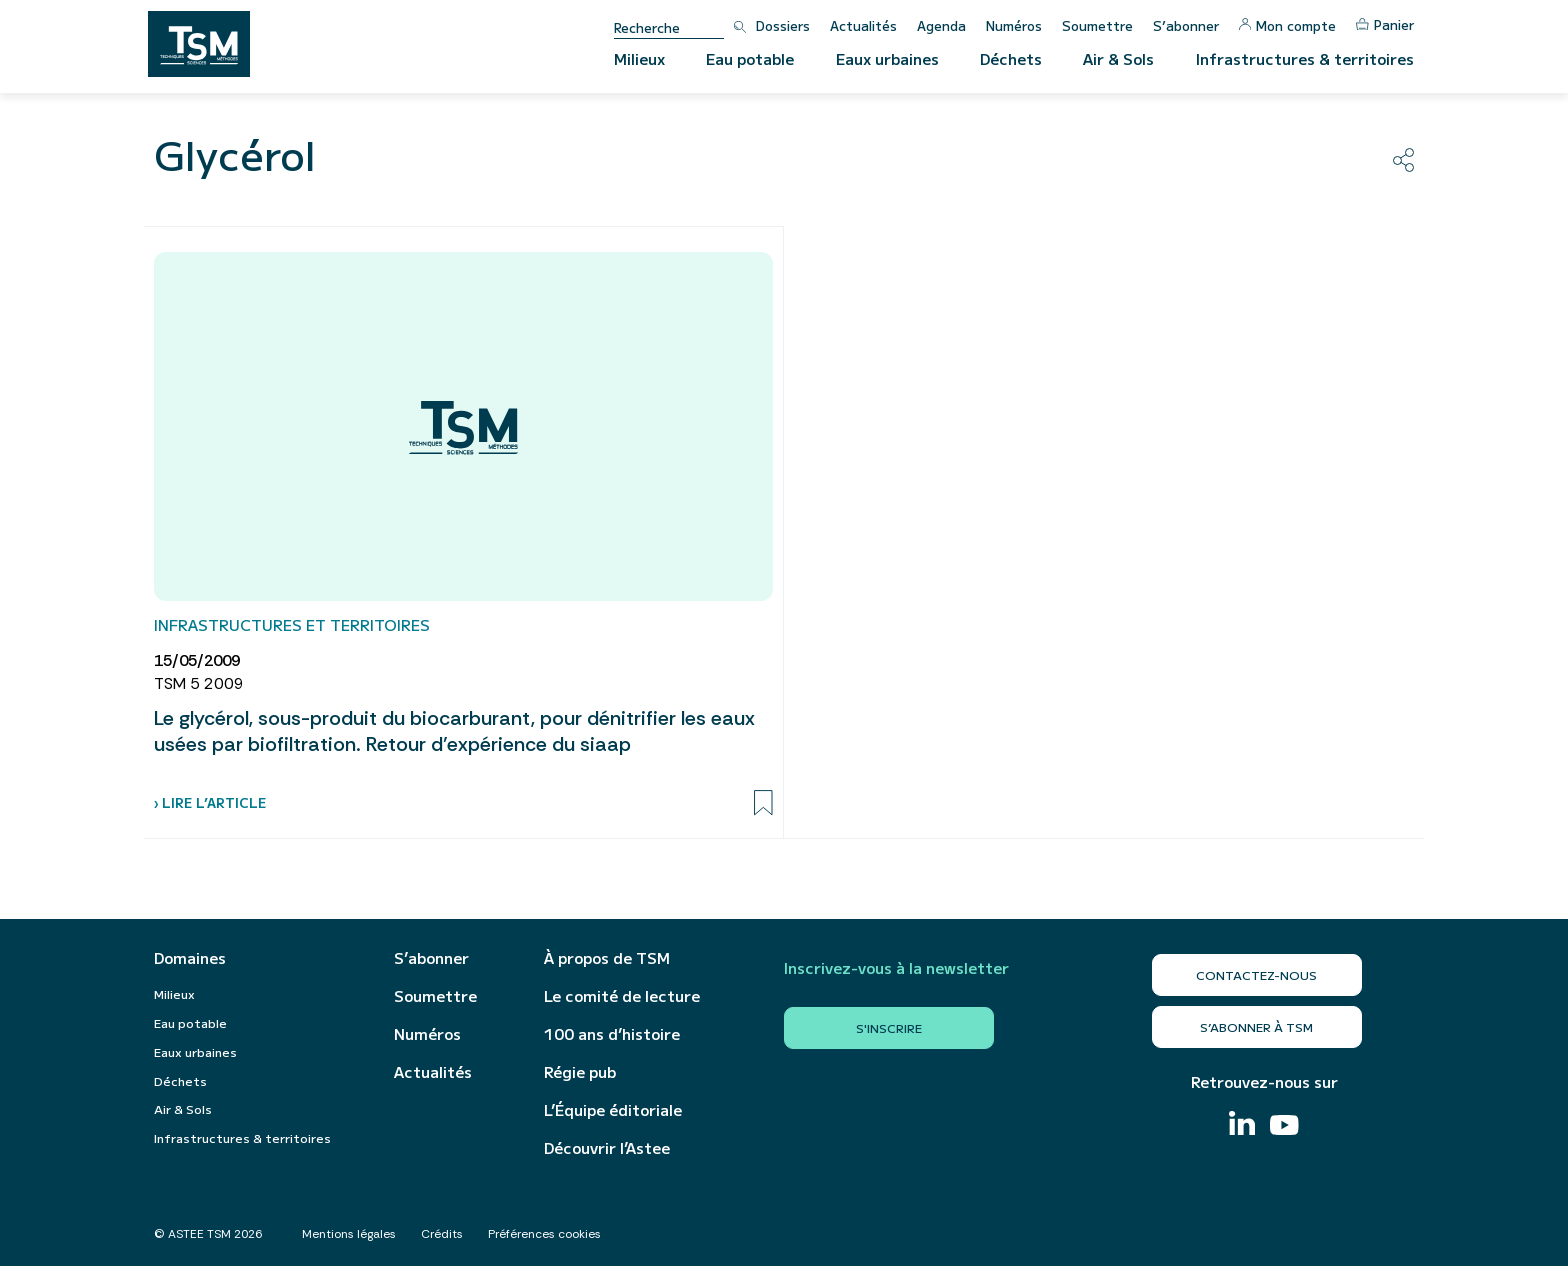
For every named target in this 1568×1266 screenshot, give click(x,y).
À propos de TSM (607, 958)
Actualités (863, 25)
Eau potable (750, 58)
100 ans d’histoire (612, 1034)
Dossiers (783, 25)
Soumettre (1097, 25)
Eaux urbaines (887, 58)
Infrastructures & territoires (1305, 58)
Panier (1385, 24)
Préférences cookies (544, 1234)
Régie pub (580, 1072)
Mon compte (1287, 25)
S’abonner (1186, 25)
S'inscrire (889, 1027)
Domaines (190, 958)
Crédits (442, 1234)
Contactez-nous (1256, 974)
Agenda (941, 25)
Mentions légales (349, 1234)
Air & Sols (1118, 58)
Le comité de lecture (622, 996)
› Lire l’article (210, 802)
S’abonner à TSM (1256, 1026)
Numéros (1014, 25)
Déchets (1011, 58)
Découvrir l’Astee (607, 1148)
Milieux (639, 58)
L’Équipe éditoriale (613, 1110)
